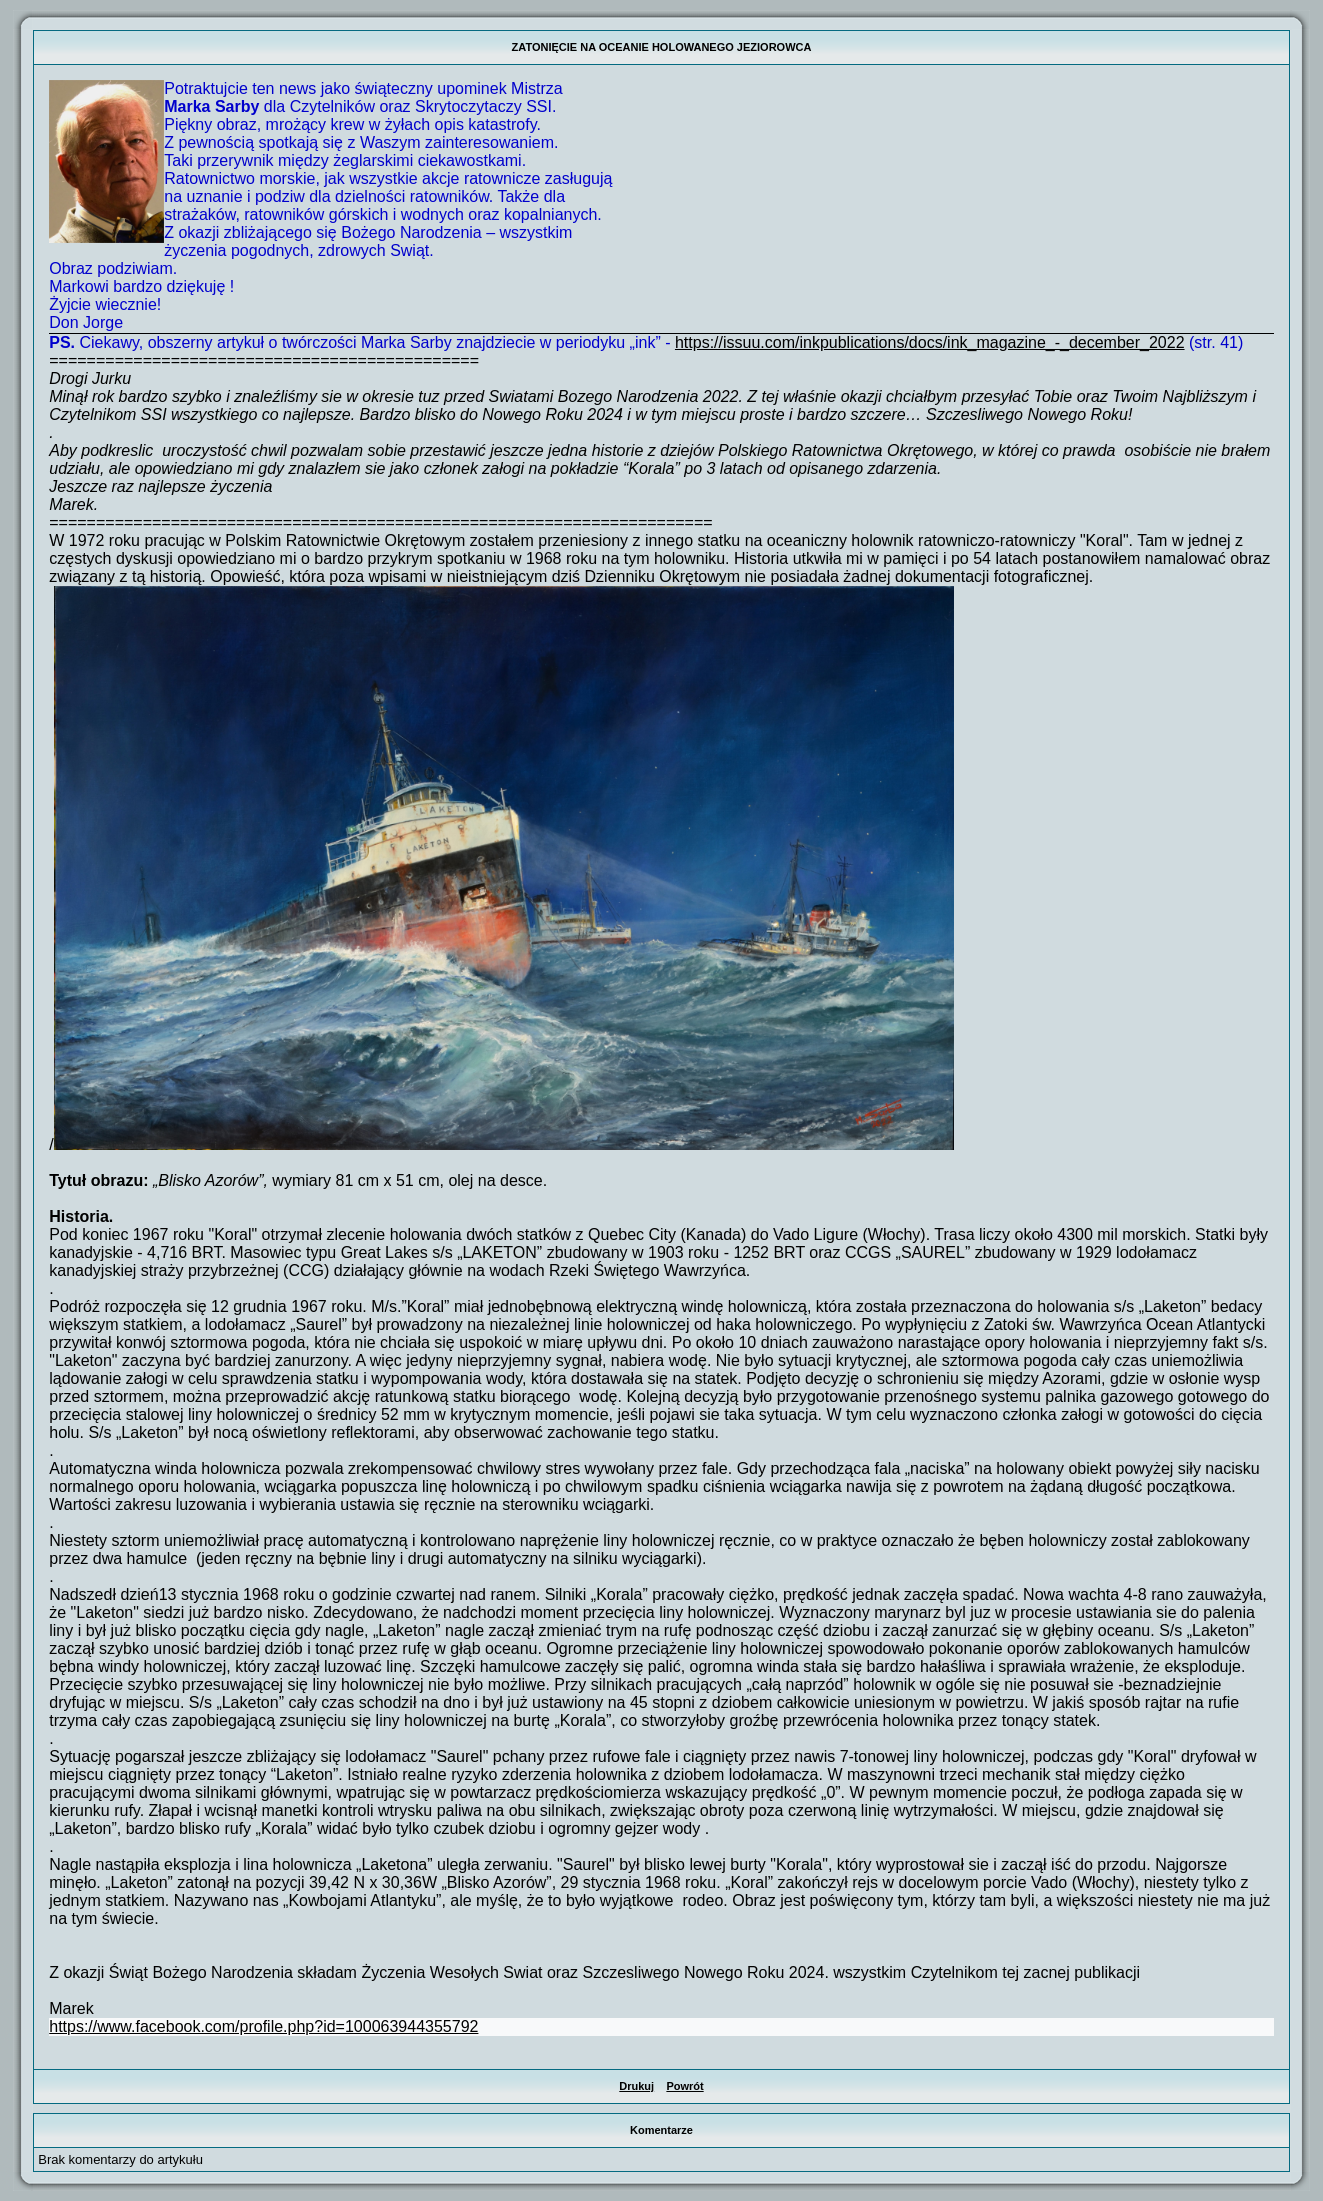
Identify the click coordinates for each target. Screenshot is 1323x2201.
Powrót (684, 2086)
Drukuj (636, 2086)
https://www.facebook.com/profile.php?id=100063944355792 (263, 2026)
